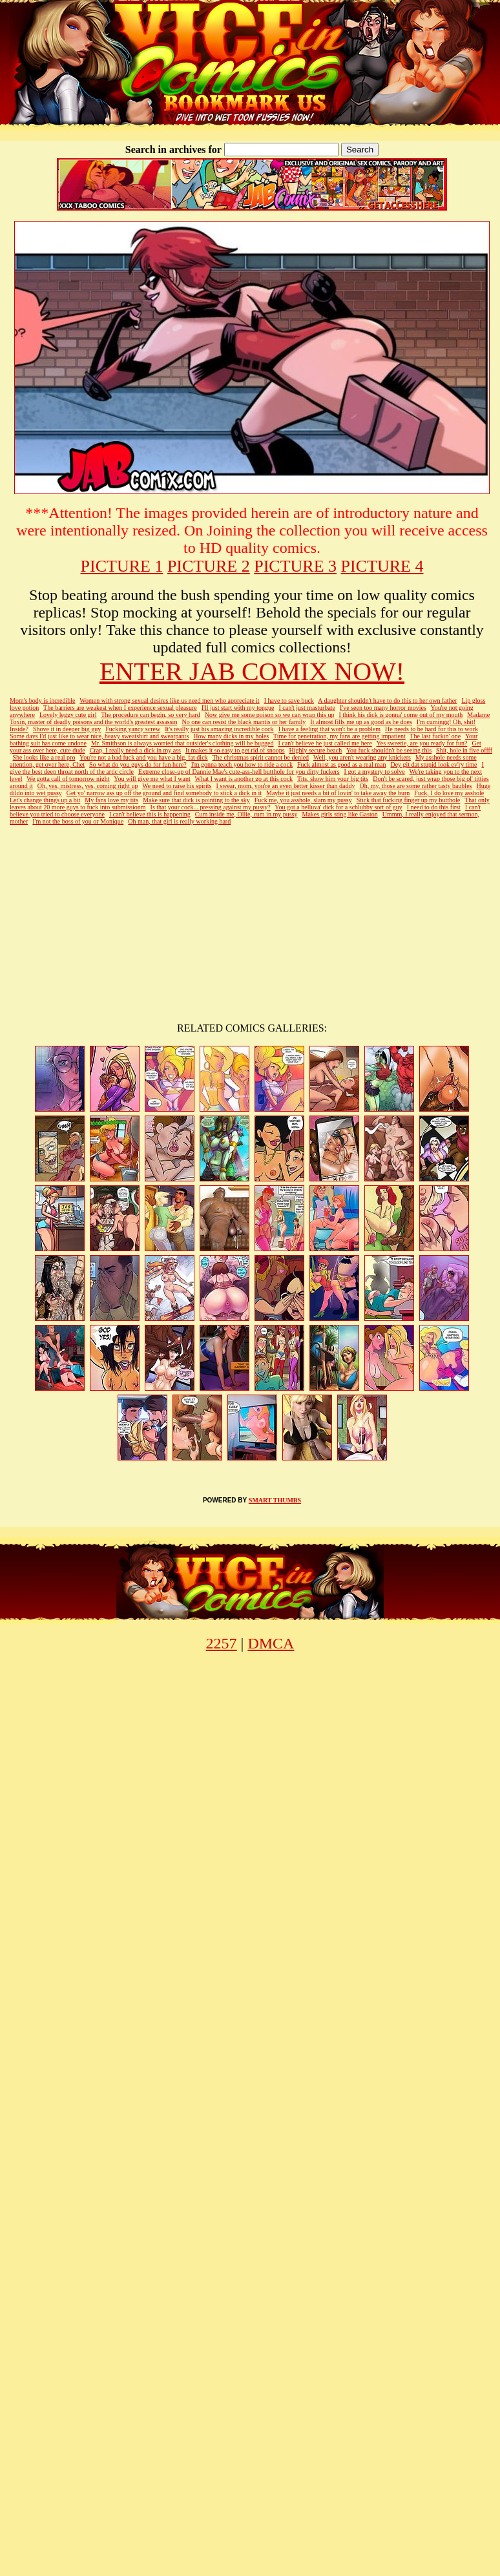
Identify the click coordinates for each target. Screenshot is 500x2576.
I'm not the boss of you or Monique (77, 821)
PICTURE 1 (122, 566)
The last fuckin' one (435, 736)
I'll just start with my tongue (238, 707)
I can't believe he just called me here (325, 743)
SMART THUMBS (275, 1500)
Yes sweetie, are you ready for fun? (422, 743)
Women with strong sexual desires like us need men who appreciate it (169, 700)
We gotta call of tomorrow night (67, 778)
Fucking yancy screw (132, 728)
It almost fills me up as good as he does (360, 721)
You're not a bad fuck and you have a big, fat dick (143, 757)
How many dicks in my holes (231, 736)
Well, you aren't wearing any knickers (362, 757)
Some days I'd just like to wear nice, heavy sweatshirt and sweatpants (99, 736)
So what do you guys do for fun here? (138, 764)
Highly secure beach (315, 750)
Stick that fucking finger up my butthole (409, 800)
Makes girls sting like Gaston (339, 814)
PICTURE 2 (208, 566)
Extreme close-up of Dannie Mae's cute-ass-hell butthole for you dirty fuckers (239, 771)
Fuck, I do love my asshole (449, 792)
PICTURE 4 (382, 566)
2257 (221, 1643)
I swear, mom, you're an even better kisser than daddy (285, 785)
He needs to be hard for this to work (431, 728)
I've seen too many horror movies (383, 707)
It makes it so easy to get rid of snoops (235, 750)
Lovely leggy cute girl (68, 714)
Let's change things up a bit (45, 800)
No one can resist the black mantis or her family (244, 721)
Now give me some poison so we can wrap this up (270, 714)
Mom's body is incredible (43, 700)
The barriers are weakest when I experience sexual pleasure (120, 707)
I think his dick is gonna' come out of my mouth (401, 714)
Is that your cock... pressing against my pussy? (211, 807)
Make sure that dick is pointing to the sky (196, 800)
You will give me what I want (152, 778)
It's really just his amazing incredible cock (219, 728)
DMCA (270, 1643)
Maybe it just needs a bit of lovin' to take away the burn (338, 792)
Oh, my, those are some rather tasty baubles (415, 785)
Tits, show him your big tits (332, 778)
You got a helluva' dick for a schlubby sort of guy (338, 807)
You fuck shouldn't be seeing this (389, 750)
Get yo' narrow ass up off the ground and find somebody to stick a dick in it (164, 792)
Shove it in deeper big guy (67, 728)
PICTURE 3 (295, 566)
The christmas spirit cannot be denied (260, 757)
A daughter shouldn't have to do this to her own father (387, 700)
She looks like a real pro (44, 757)
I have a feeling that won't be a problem (329, 728)
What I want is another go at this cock (244, 778)
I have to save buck (289, 700)
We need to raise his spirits (176, 785)
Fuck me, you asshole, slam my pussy (303, 800)
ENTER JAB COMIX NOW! (251, 671)
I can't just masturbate (306, 707)
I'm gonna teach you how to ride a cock (242, 764)
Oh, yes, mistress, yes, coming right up (87, 785)
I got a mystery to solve (374, 771)
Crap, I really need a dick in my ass (135, 750)
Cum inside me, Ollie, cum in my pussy (246, 814)
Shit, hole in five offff (464, 750)
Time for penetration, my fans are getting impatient (339, 736)
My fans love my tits (111, 800)
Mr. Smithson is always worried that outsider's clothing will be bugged (182, 743)
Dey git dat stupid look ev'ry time (433, 764)
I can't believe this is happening (150, 814)
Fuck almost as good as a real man (341, 764)
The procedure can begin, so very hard (150, 714)
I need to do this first (434, 807)
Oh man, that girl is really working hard (179, 821)
